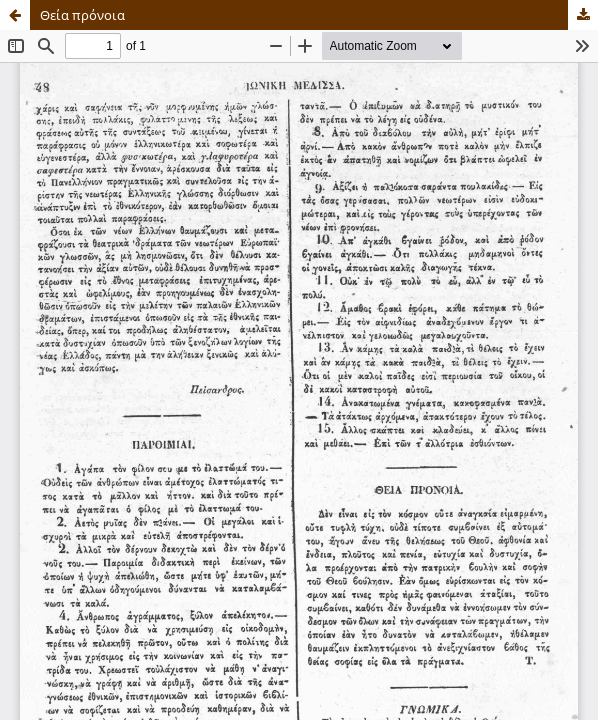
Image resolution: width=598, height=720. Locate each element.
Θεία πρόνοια (82, 15)
